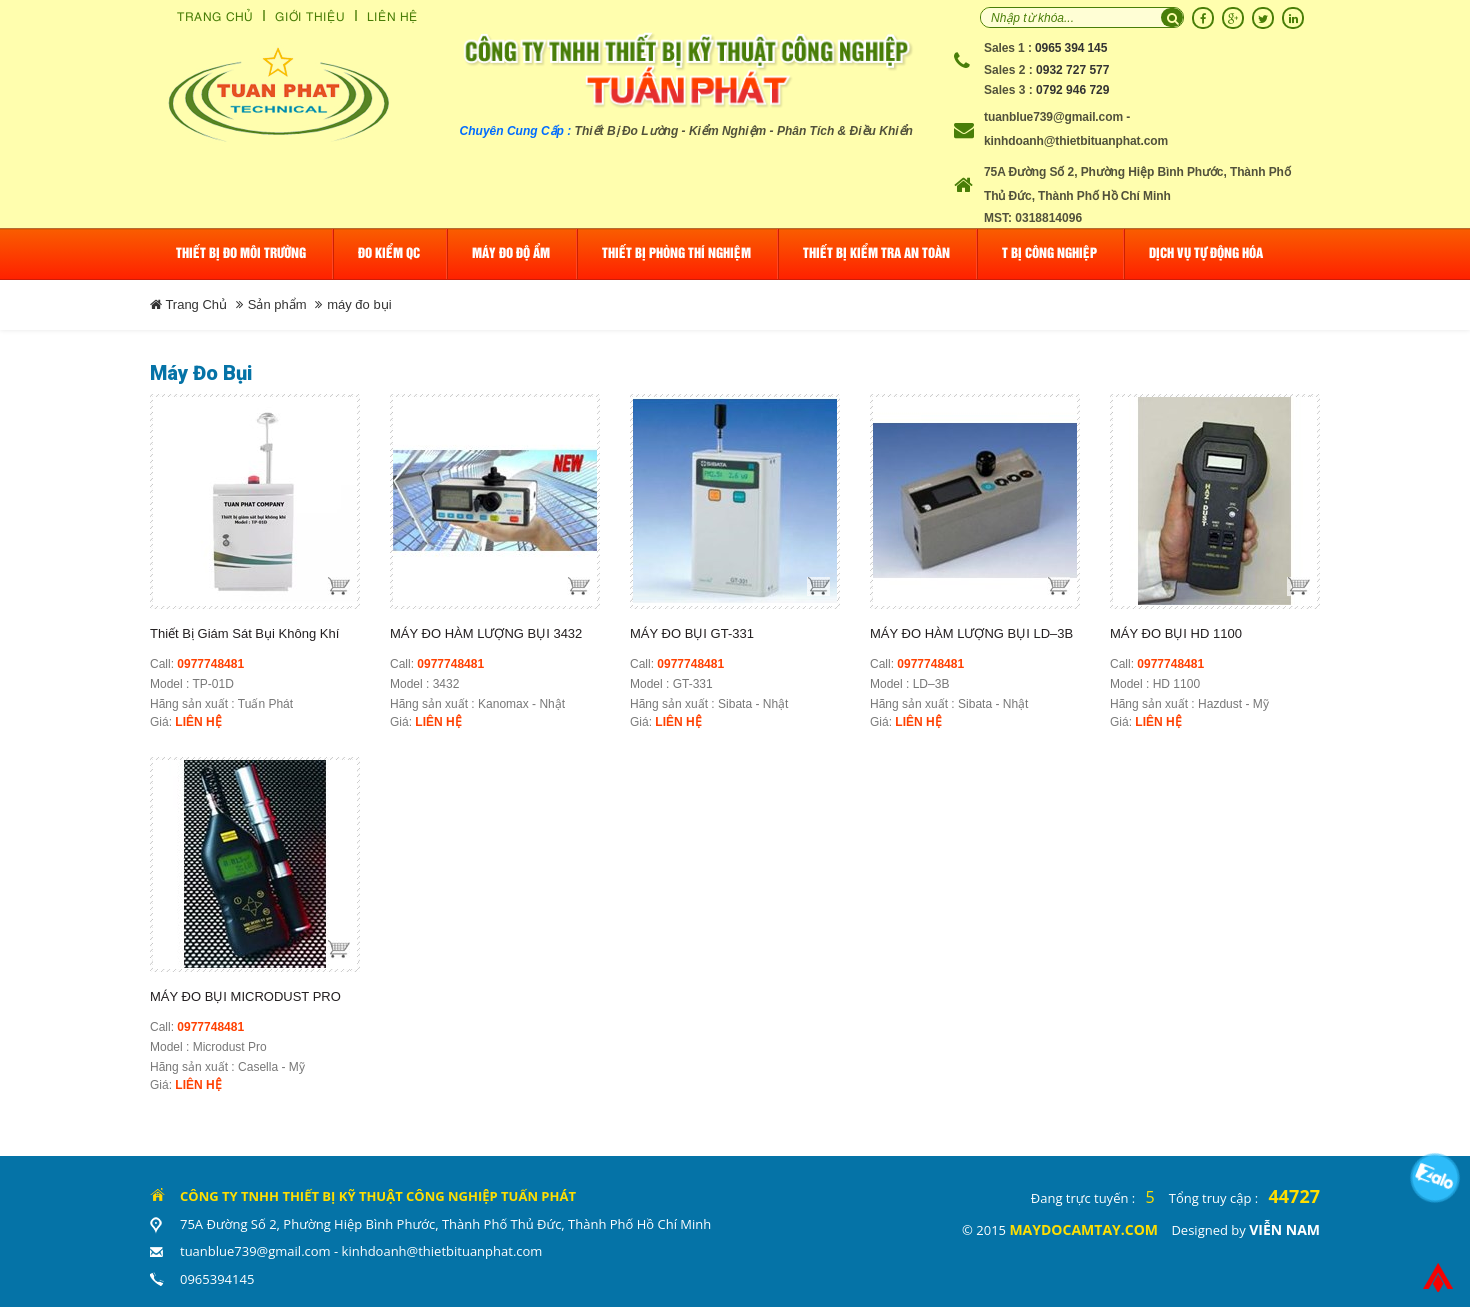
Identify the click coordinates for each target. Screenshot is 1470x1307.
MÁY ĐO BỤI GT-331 (692, 633)
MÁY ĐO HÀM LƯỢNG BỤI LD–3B (971, 633)
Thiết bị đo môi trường (241, 253)
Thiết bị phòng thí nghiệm (676, 253)
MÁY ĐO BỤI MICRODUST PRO (245, 996)
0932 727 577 (1072, 70)
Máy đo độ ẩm (511, 253)
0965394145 (217, 1279)
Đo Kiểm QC (389, 253)
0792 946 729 (1072, 90)
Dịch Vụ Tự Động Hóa (1206, 253)
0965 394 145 (1071, 48)
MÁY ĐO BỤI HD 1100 (1176, 633)
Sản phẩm (277, 304)
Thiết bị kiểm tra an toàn (876, 253)
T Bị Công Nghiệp (1049, 253)
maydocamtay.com (1083, 1229)
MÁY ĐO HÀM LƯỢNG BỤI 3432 (486, 633)
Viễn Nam (1284, 1229)
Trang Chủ (215, 15)
